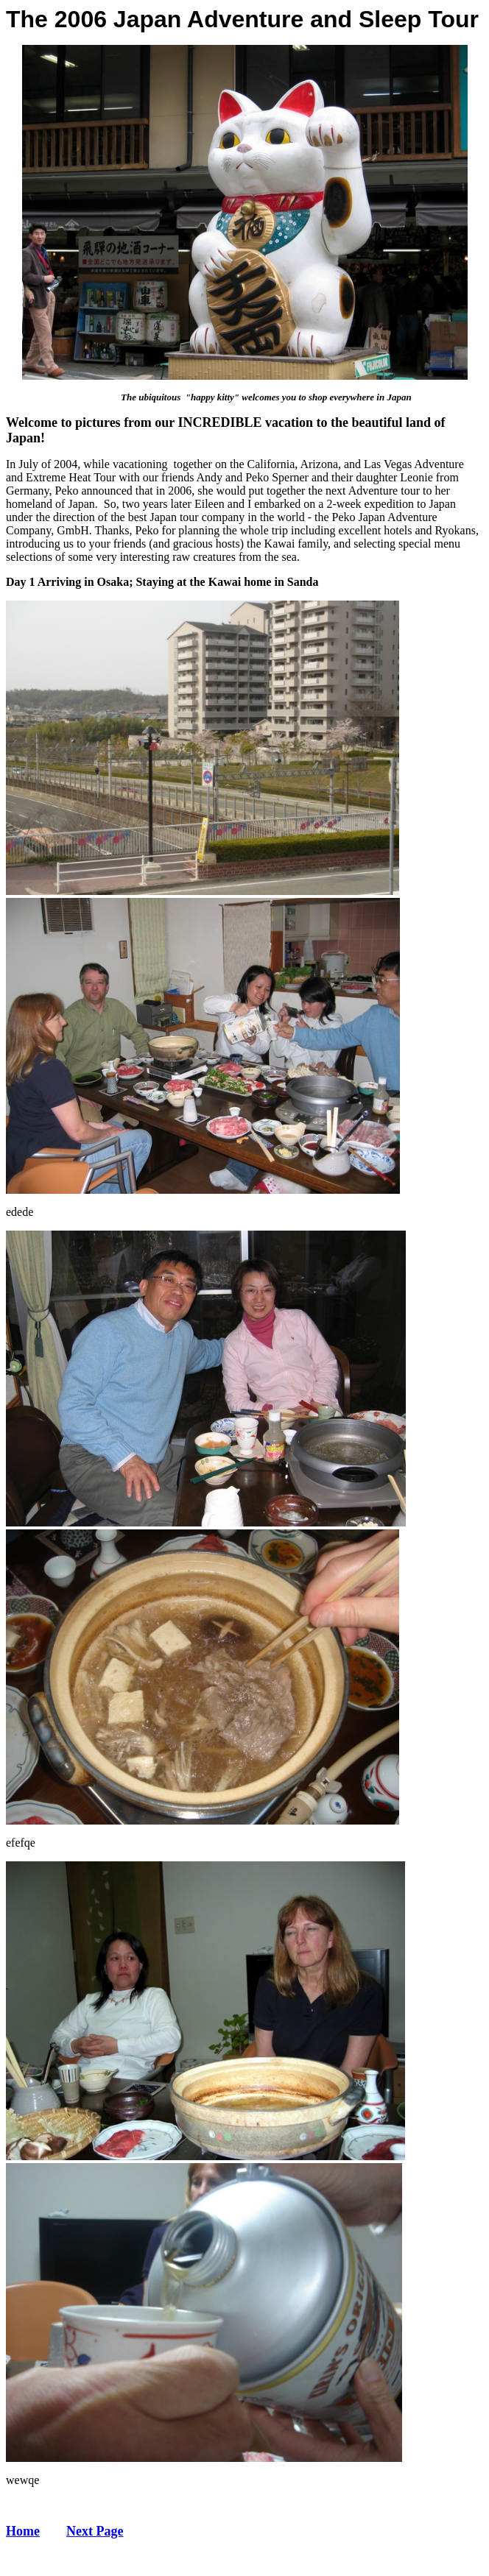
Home (23, 2531)
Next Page (94, 2531)
